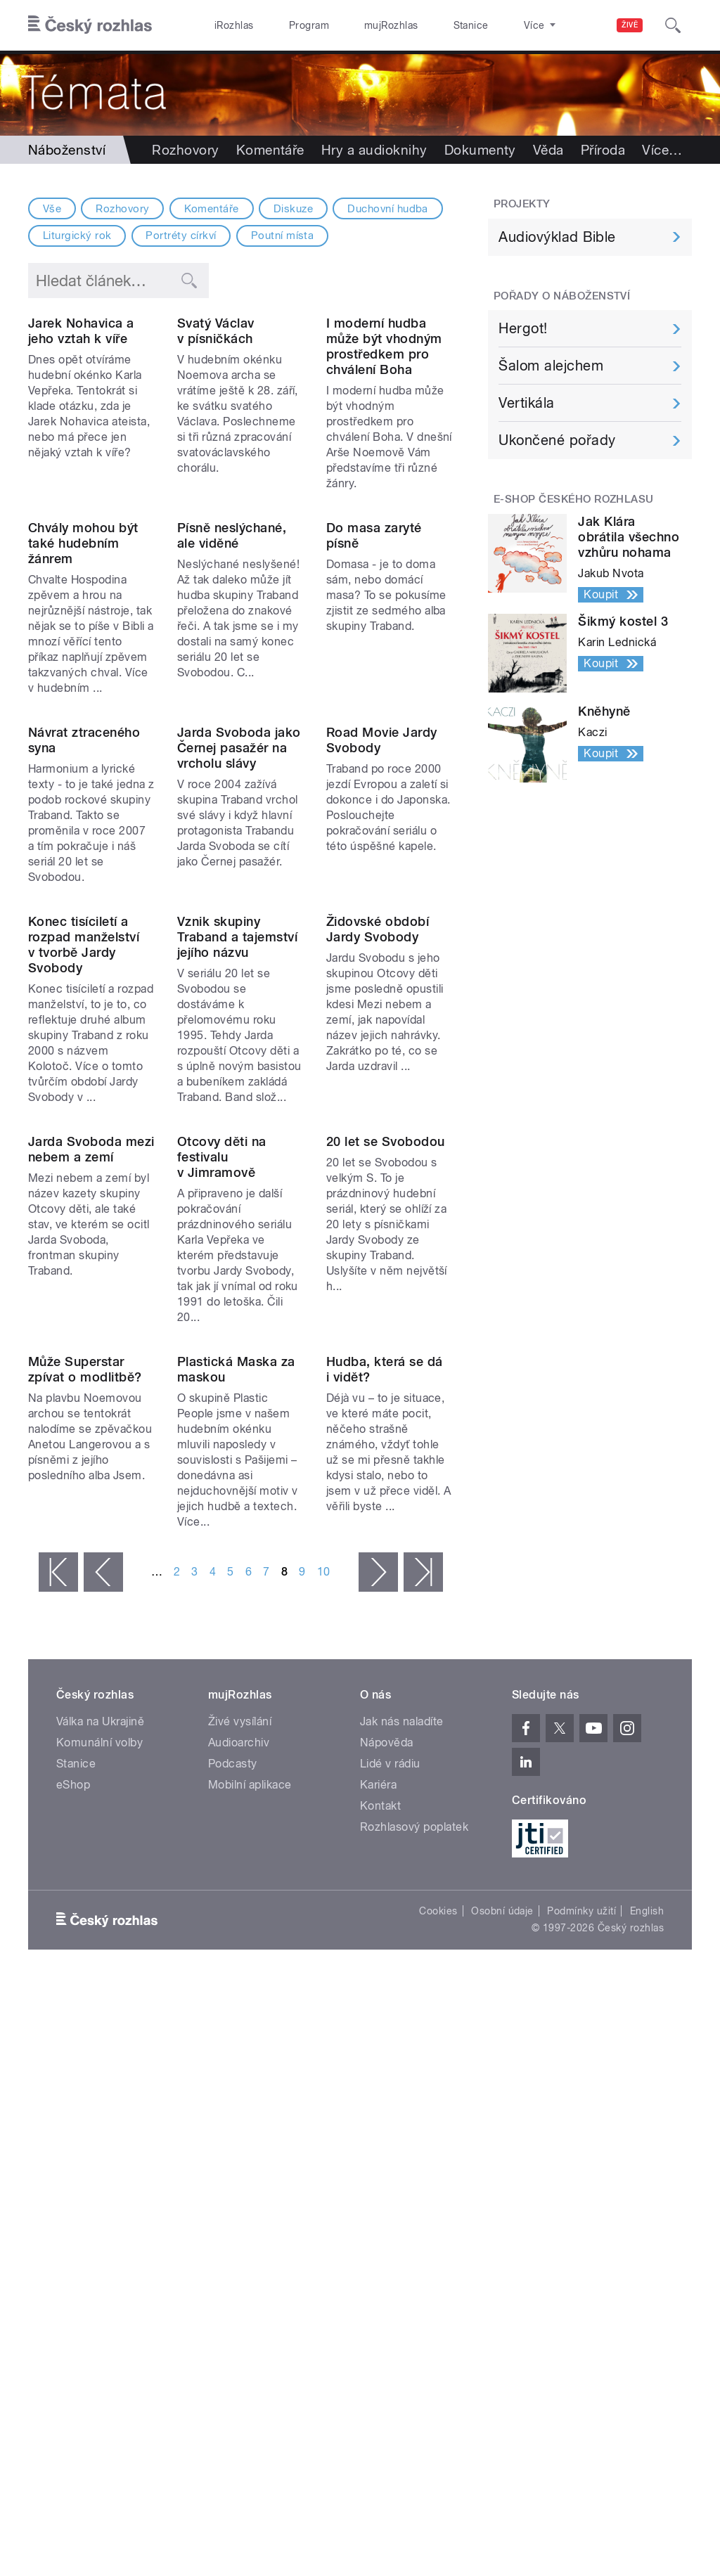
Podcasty (232, 2190)
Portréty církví (181, 235)
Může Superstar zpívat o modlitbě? (85, 1796)
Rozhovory (185, 149)
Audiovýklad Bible (557, 236)
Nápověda (386, 2169)
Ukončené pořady (557, 440)
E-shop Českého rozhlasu (574, 499)
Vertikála (526, 402)
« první (58, 1998)
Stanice (420, 25)
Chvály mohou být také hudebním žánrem (83, 685)
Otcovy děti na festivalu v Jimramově (221, 1512)
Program (287, 25)
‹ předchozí (103, 1998)
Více (662, 149)
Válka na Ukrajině (100, 2148)
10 (323, 1998)
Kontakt (380, 2232)
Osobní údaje (502, 2338)
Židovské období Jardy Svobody (377, 1214)
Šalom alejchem (551, 365)
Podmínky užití (581, 2338)
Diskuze (293, 208)
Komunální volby (99, 2169)
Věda (548, 149)
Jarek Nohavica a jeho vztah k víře (81, 402)
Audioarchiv (238, 2169)
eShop (73, 2211)
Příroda (603, 149)
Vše (52, 208)
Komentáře (270, 149)
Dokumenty (480, 149)
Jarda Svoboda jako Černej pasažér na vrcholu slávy (239, 961)
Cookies (438, 2338)
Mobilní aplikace (250, 2211)
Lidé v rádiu (390, 2190)
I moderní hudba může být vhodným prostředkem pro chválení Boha (384, 417)
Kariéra (378, 2211)
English (647, 2338)
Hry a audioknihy (374, 149)
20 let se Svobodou (385, 1497)
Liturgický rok (77, 235)
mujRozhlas (355, 25)
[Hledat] (673, 25)
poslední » (423, 1998)
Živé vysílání (239, 2148)
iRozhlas (227, 25)
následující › (378, 1998)
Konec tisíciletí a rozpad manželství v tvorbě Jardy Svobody (83, 1229)
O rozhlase (484, 25)
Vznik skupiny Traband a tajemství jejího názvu (237, 1221)
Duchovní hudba (387, 208)
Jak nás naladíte (402, 2148)
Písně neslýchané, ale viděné (231, 677)
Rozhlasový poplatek (414, 2253)
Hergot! (523, 328)
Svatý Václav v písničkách (216, 402)
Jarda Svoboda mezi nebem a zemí (91, 1505)
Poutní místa (282, 235)
